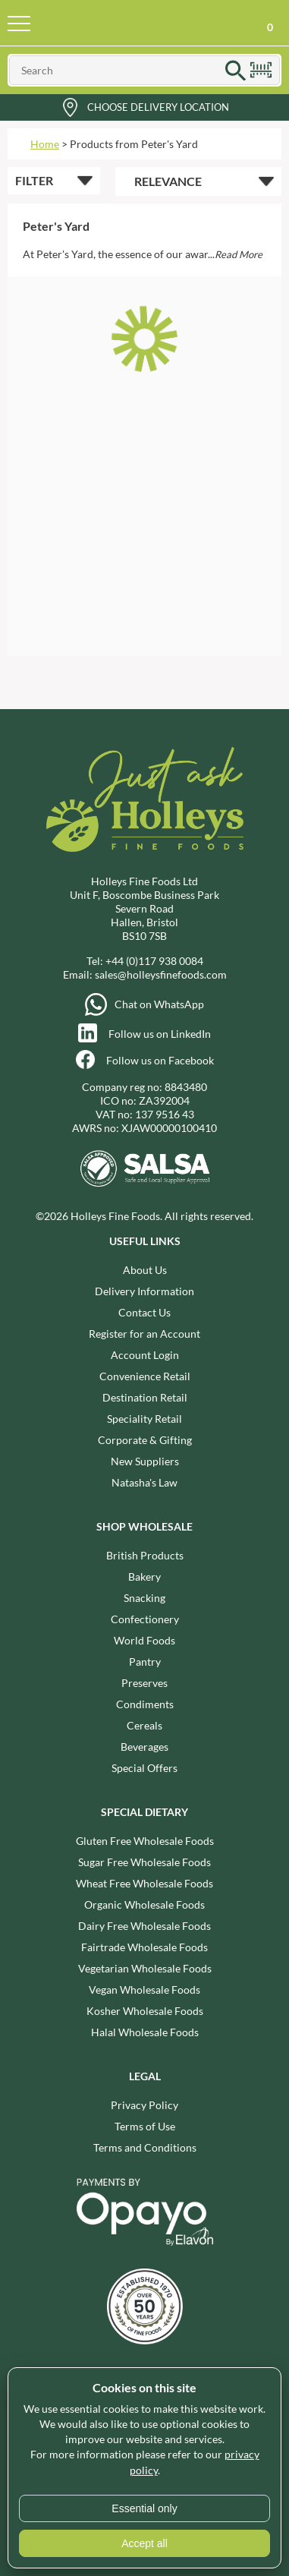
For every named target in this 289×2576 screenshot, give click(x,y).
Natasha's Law (144, 1482)
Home (44, 143)
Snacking (144, 1597)
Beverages (144, 1746)
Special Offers (144, 1767)
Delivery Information (144, 1291)
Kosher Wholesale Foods (144, 2010)
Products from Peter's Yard (134, 143)
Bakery (144, 1576)
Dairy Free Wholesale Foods (144, 1925)
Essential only (144, 2508)
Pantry (145, 1661)
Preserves (144, 1682)
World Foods (144, 1640)
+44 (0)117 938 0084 (154, 960)
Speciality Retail (144, 1418)
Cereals (144, 1725)
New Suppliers (145, 1461)
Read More (238, 254)
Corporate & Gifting (145, 1439)
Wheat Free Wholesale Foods (144, 1883)
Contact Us (144, 1312)
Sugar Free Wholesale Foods (144, 1862)
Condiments (145, 1704)
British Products (145, 1555)
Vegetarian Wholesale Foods (145, 1968)
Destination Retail (144, 1397)
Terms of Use (145, 2126)
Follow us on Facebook (160, 1060)
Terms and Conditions (144, 2147)
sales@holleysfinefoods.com (161, 974)
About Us (145, 1269)
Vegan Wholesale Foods (144, 1989)
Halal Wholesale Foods (145, 2032)
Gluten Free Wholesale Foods (145, 1840)
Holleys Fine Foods (126, 23)
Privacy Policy (144, 2104)
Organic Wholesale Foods (144, 1904)
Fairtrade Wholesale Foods (144, 1947)
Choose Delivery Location (158, 107)
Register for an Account (144, 1333)
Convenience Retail (144, 1376)
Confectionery (145, 1619)
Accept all (144, 2543)
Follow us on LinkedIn (159, 1033)
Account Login (145, 1354)
